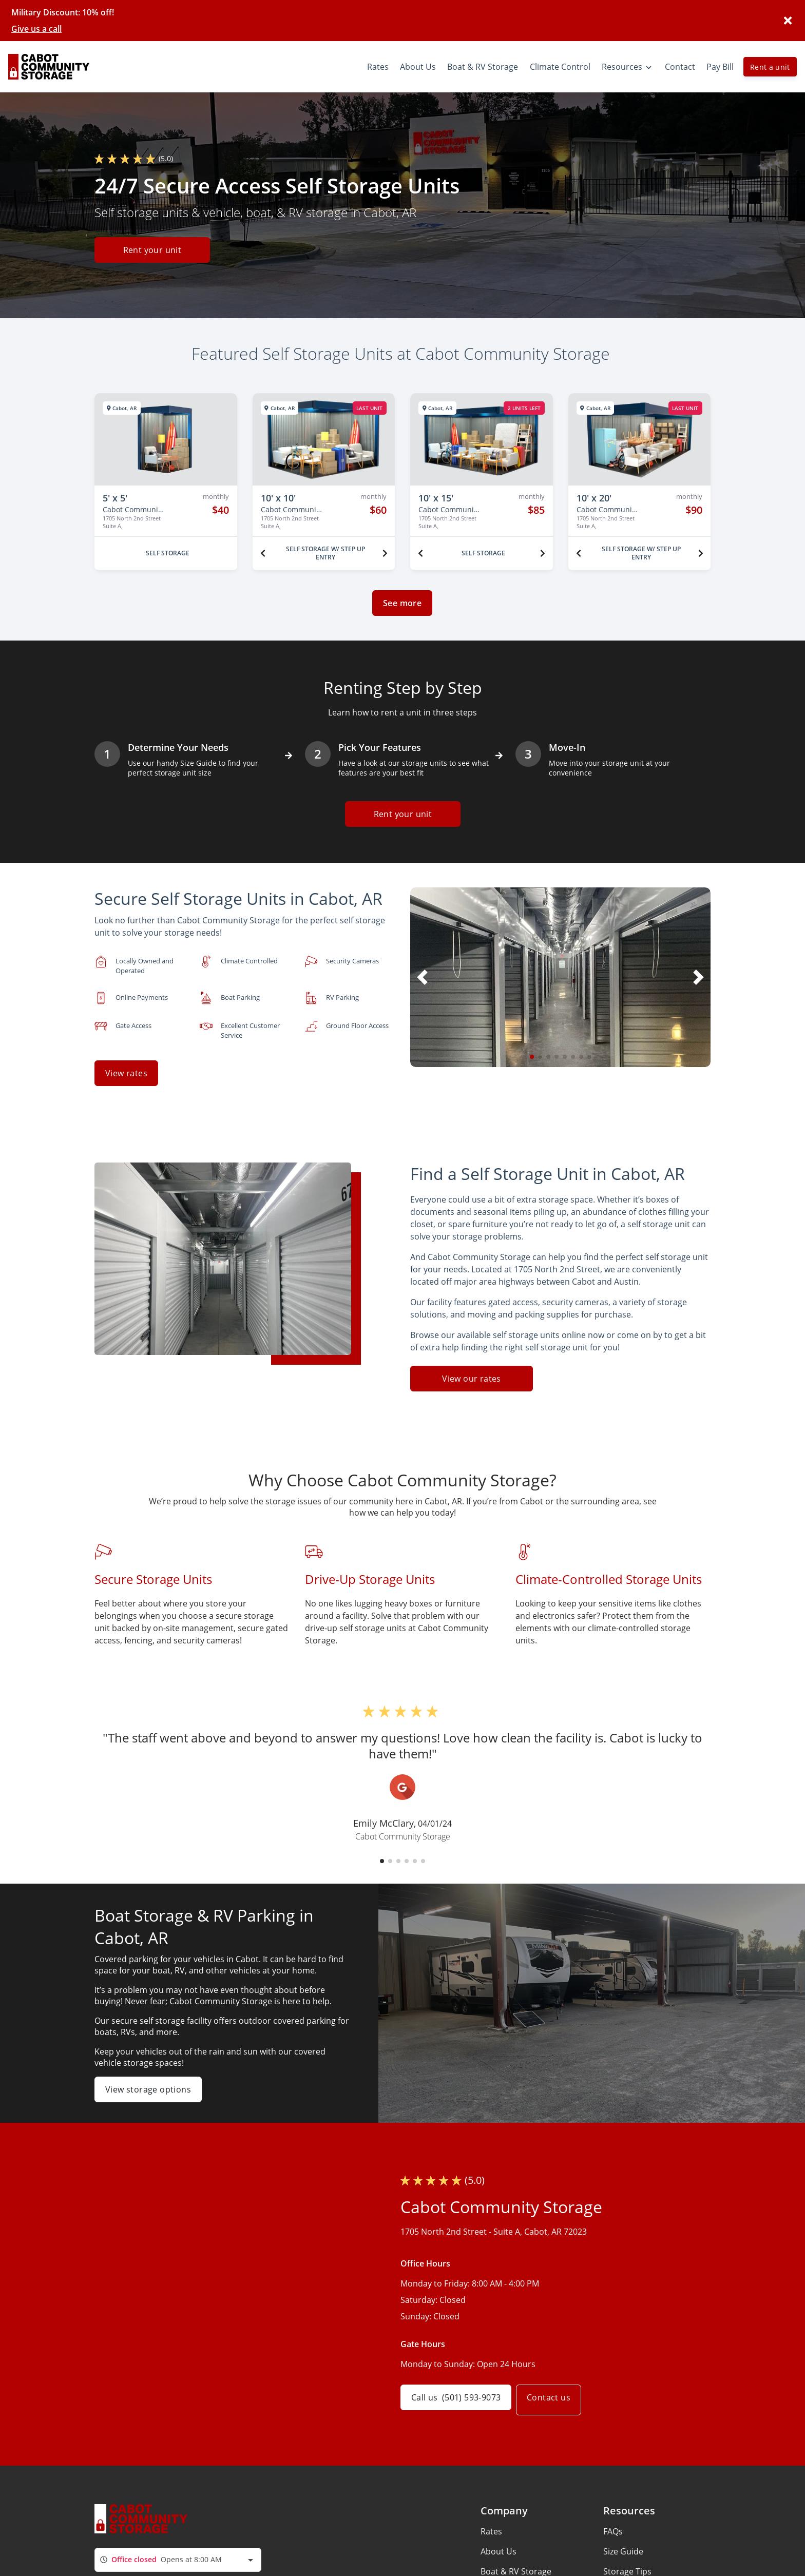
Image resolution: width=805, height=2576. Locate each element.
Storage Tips (627, 2563)
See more (402, 603)
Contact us (556, 2392)
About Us (498, 2543)
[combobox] (177, 2552)
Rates (491, 2523)
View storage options (148, 2081)
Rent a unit (770, 67)
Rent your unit (152, 251)
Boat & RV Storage (516, 2563)
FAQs (613, 2523)
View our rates (471, 1371)
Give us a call (36, 28)
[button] (532, 1057)
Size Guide (623, 2543)
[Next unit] (385, 553)
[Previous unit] (263, 553)
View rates (126, 1073)
